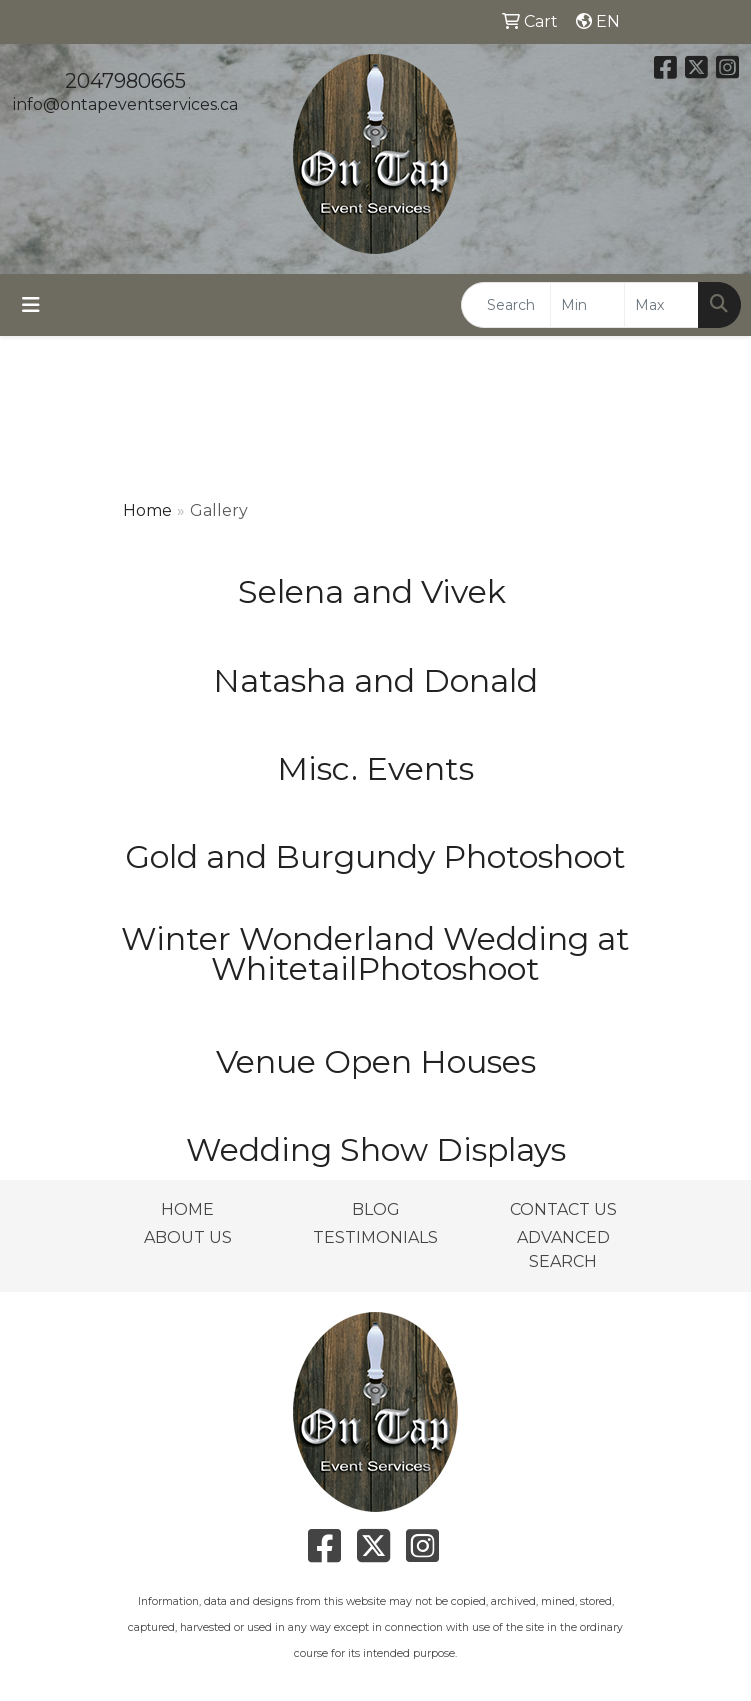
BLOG (376, 1209)
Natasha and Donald (375, 680)
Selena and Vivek (376, 591)
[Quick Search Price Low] (587, 305)
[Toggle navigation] (31, 305)
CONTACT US (563, 1209)
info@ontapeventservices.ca (125, 104)
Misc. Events (375, 768)
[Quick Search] (506, 305)
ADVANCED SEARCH (563, 1249)
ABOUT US (188, 1237)
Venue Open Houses (376, 1061)
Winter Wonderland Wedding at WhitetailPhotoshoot (375, 953)
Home (147, 510)
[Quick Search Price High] (661, 305)
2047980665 (125, 81)
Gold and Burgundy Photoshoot (375, 856)
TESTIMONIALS (375, 1237)
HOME (187, 1209)
